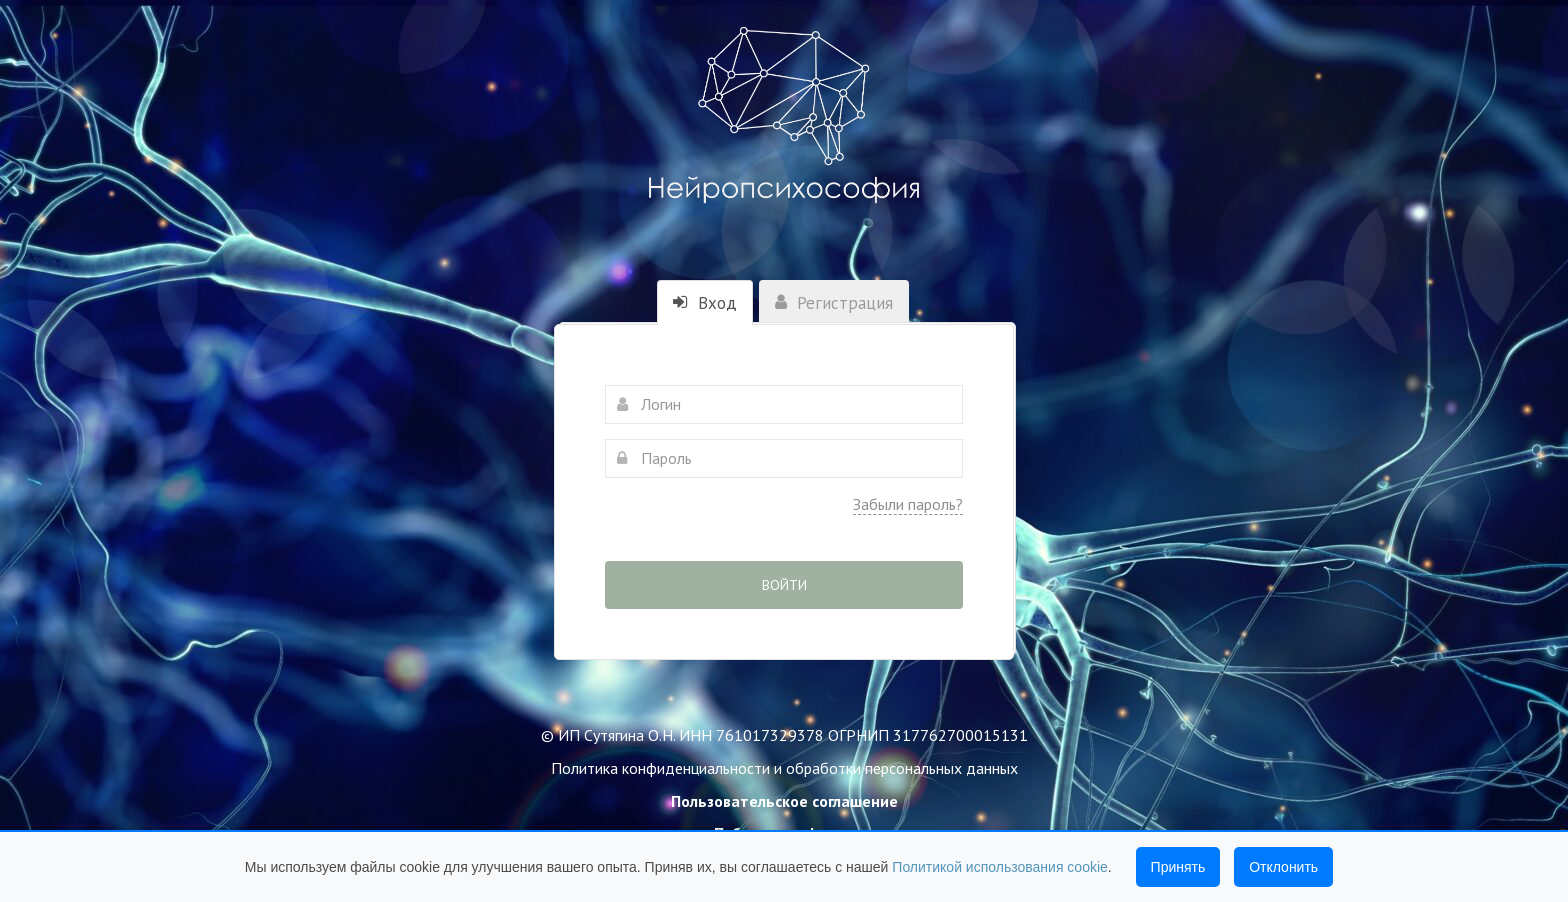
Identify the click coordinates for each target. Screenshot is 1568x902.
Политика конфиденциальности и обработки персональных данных (784, 768)
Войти (784, 585)
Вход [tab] (705, 303)
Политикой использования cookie (1000, 867)
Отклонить (1283, 867)
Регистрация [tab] (834, 303)
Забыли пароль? (908, 504)
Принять (1178, 867)
